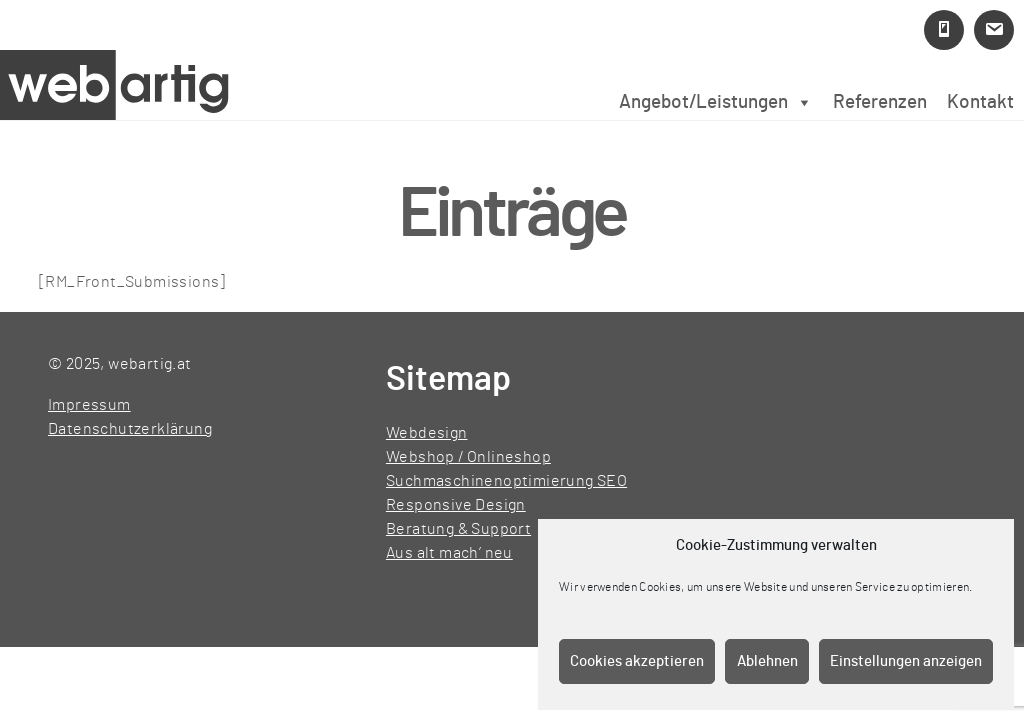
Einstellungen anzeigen (906, 661)
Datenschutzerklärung (130, 429)
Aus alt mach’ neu (449, 553)
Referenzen (880, 102)
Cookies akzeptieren (637, 661)
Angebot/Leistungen (716, 102)
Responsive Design (456, 505)
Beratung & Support (458, 529)
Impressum (89, 405)
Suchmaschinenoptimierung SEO (506, 481)
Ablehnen (767, 661)
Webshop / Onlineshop (468, 457)
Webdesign (427, 433)
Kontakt (980, 102)
